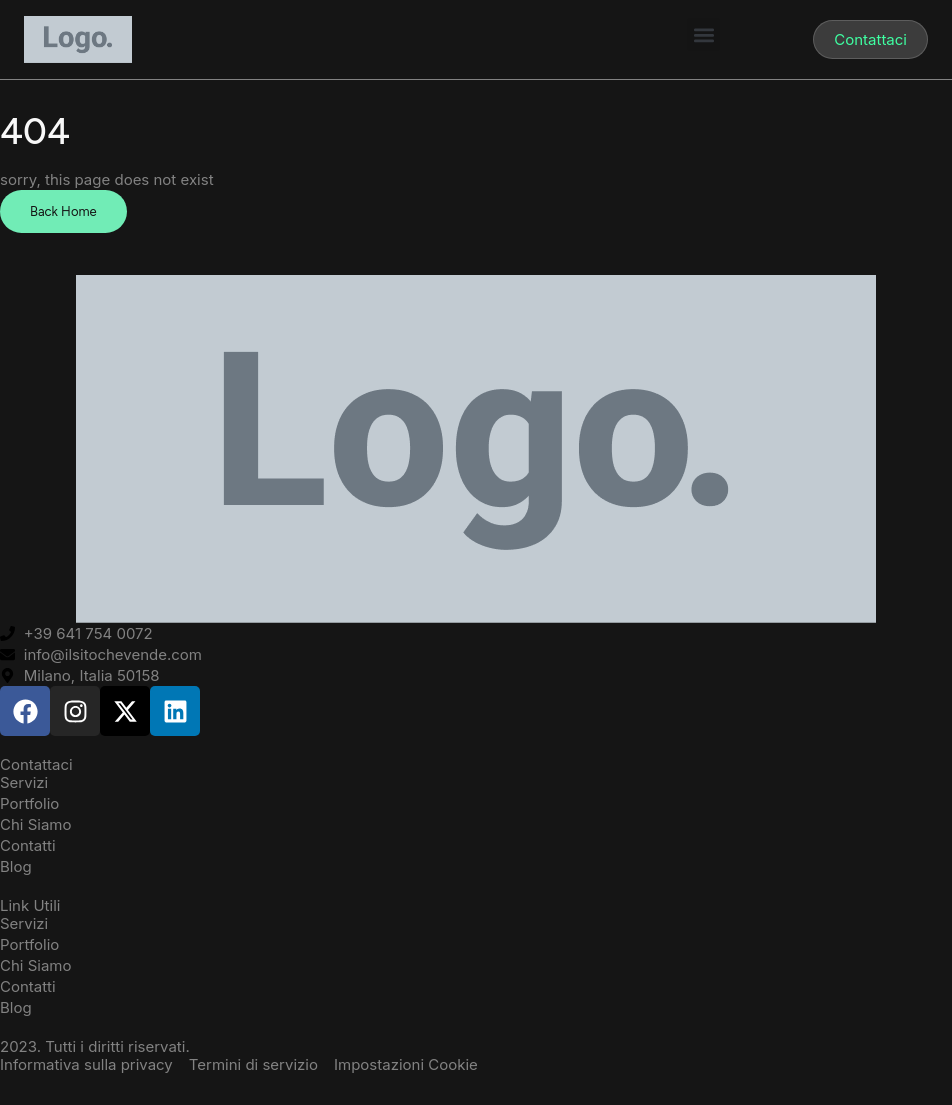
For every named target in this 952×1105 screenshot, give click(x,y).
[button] (703, 34)
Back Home (63, 211)
